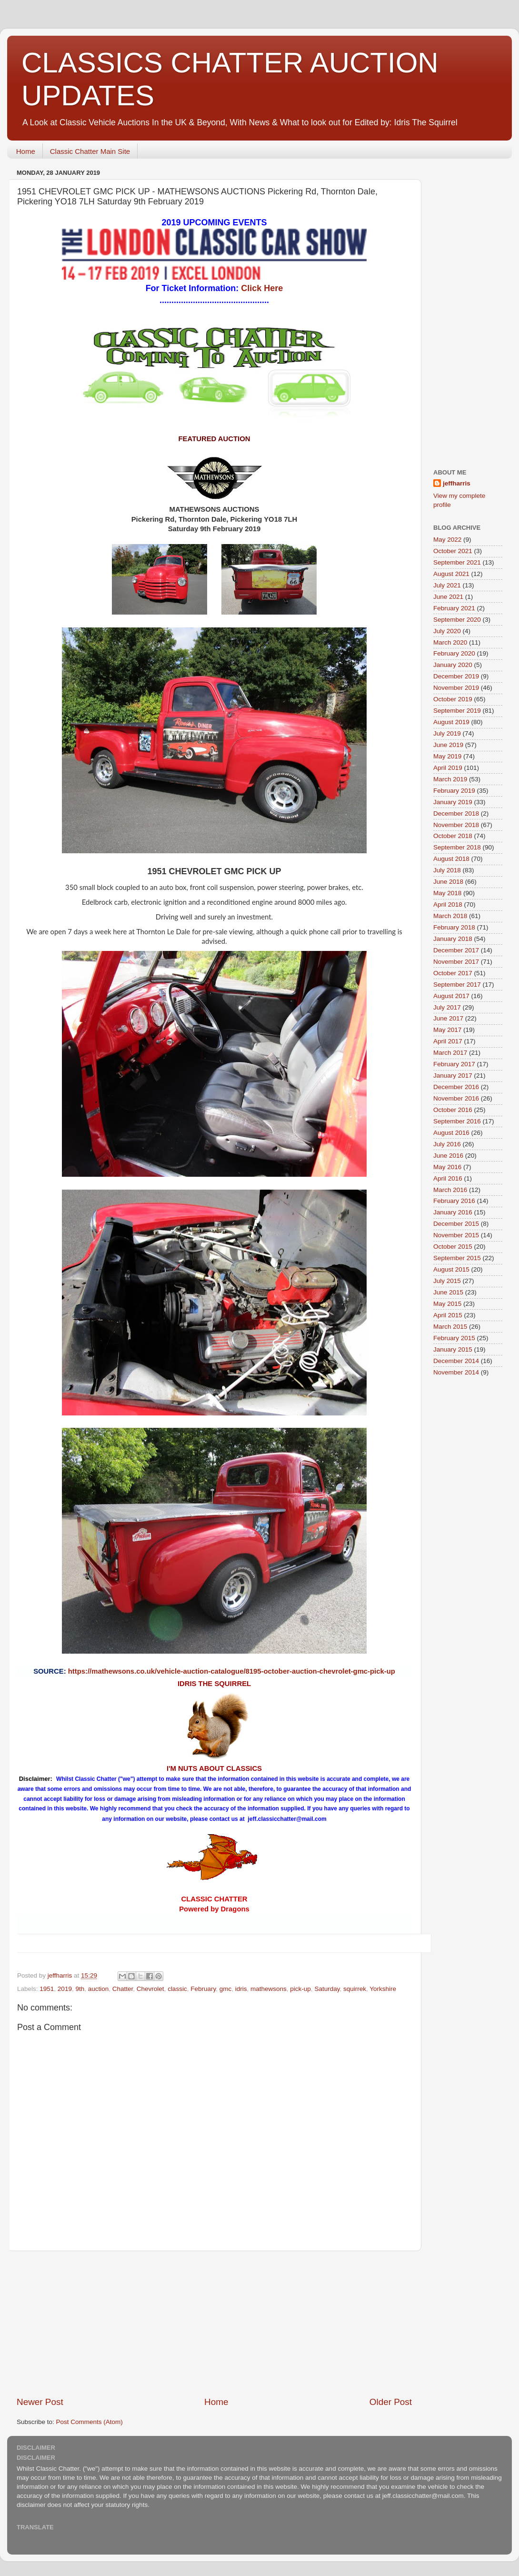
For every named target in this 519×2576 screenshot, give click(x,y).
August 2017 (451, 996)
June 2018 (448, 881)
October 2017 (452, 973)
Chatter (122, 1988)
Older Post (390, 2402)
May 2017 (447, 1029)
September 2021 (457, 562)
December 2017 (456, 950)
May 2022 (447, 539)
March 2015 (450, 1326)
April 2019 (447, 767)
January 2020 (452, 664)
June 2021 (448, 596)
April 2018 (447, 904)
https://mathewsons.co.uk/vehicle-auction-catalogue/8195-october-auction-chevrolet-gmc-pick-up (231, 1671)
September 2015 (457, 1258)
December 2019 (456, 676)
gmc (226, 1988)
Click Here (262, 288)
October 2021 (452, 551)
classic (177, 1988)
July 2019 (447, 733)
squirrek (354, 1988)
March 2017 (450, 1052)
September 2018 (457, 847)
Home (25, 151)
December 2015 (456, 1223)
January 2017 (452, 1075)
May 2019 (447, 756)
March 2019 (450, 779)
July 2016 (447, 1144)
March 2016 (450, 1189)
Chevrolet (150, 1988)
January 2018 (452, 938)
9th (79, 1988)
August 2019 (451, 722)
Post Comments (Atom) (89, 2421)
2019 (65, 1988)
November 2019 (456, 687)
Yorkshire (382, 1988)
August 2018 (451, 858)
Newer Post (40, 2402)
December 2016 (456, 1087)
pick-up (300, 1988)
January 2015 (452, 1349)
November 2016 (456, 1098)
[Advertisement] (471, 309)
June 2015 (448, 1292)
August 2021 (451, 573)
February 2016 (454, 1200)
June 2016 (448, 1155)
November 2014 (456, 1372)
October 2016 (452, 1109)
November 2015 (456, 1235)
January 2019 (452, 802)
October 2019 (452, 699)
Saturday (326, 1988)
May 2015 (447, 1303)
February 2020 (454, 653)
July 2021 (447, 585)
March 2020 (450, 642)
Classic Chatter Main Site (90, 151)
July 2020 (447, 631)
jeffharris (456, 483)
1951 (47, 1988)
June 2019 (448, 744)
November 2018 (456, 824)
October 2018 (452, 835)
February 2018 (454, 927)
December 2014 (456, 1360)
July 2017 (447, 1007)
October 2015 (452, 1246)
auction (98, 1988)
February (203, 1988)
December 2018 (456, 813)
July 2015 (447, 1280)
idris (241, 1988)
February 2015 (454, 1338)
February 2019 (454, 790)
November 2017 (456, 961)
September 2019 (457, 710)
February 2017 (454, 1064)
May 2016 (447, 1167)
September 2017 (457, 984)
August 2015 (451, 1269)
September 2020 (457, 619)
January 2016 (452, 1212)
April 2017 (447, 1041)
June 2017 (448, 1018)
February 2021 (454, 608)
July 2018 (447, 870)
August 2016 (451, 1132)
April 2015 (447, 1315)
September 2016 (457, 1121)
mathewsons (268, 1988)
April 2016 (447, 1178)
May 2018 (447, 893)
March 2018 (450, 915)
